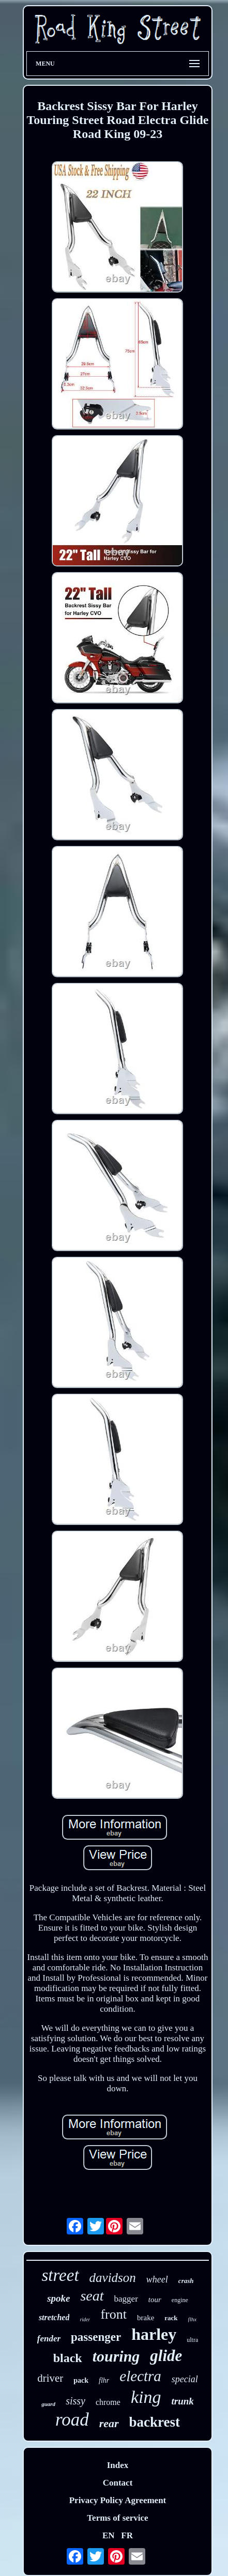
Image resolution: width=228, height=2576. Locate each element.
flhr (104, 2380)
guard (48, 2404)
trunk (182, 2401)
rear (109, 2423)
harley (153, 2334)
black (67, 2358)
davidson (112, 2278)
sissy (75, 2401)
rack (170, 2318)
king (146, 2397)
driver (50, 2378)
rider (85, 2319)
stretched (54, 2317)
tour (154, 2299)
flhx (192, 2319)
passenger (96, 2337)
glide (166, 2356)
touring (116, 2356)
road (72, 2420)
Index (118, 2465)
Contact (118, 2483)
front (113, 2314)
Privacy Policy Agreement (117, 2500)
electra (140, 2376)
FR (127, 2535)
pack (80, 2380)
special (185, 2379)
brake (145, 2317)
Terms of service (117, 2518)
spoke (58, 2298)
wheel (157, 2279)
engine (180, 2300)
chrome (108, 2402)
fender (48, 2338)
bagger (126, 2299)
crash (186, 2281)
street (60, 2275)
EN (108, 2535)
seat (91, 2296)
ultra (192, 2339)
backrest (154, 2422)
